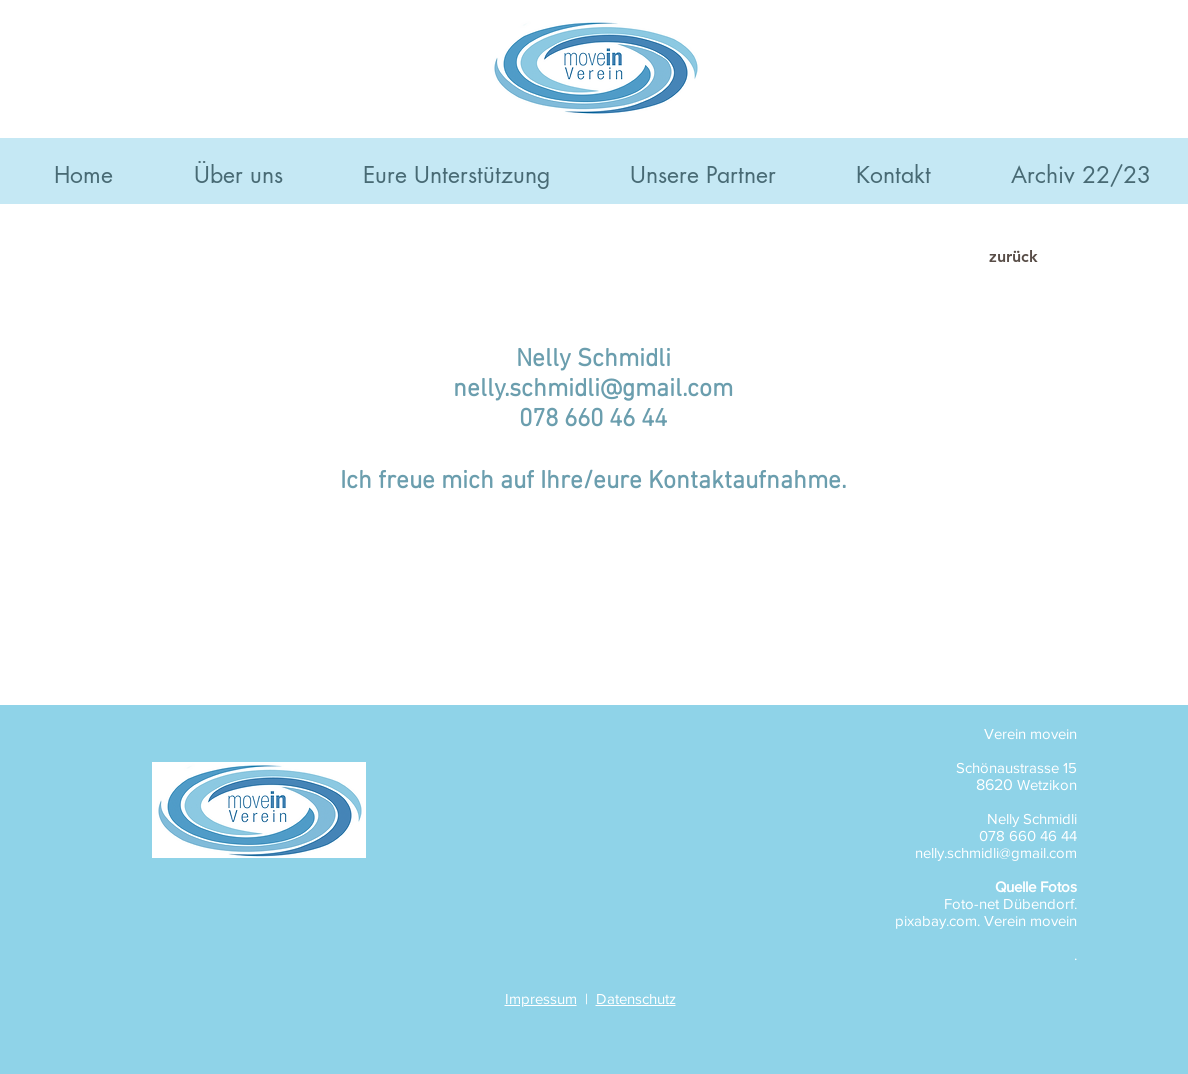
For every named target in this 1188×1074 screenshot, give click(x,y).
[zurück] (1013, 257)
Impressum (541, 998)
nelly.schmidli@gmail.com (593, 390)
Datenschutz (636, 998)
